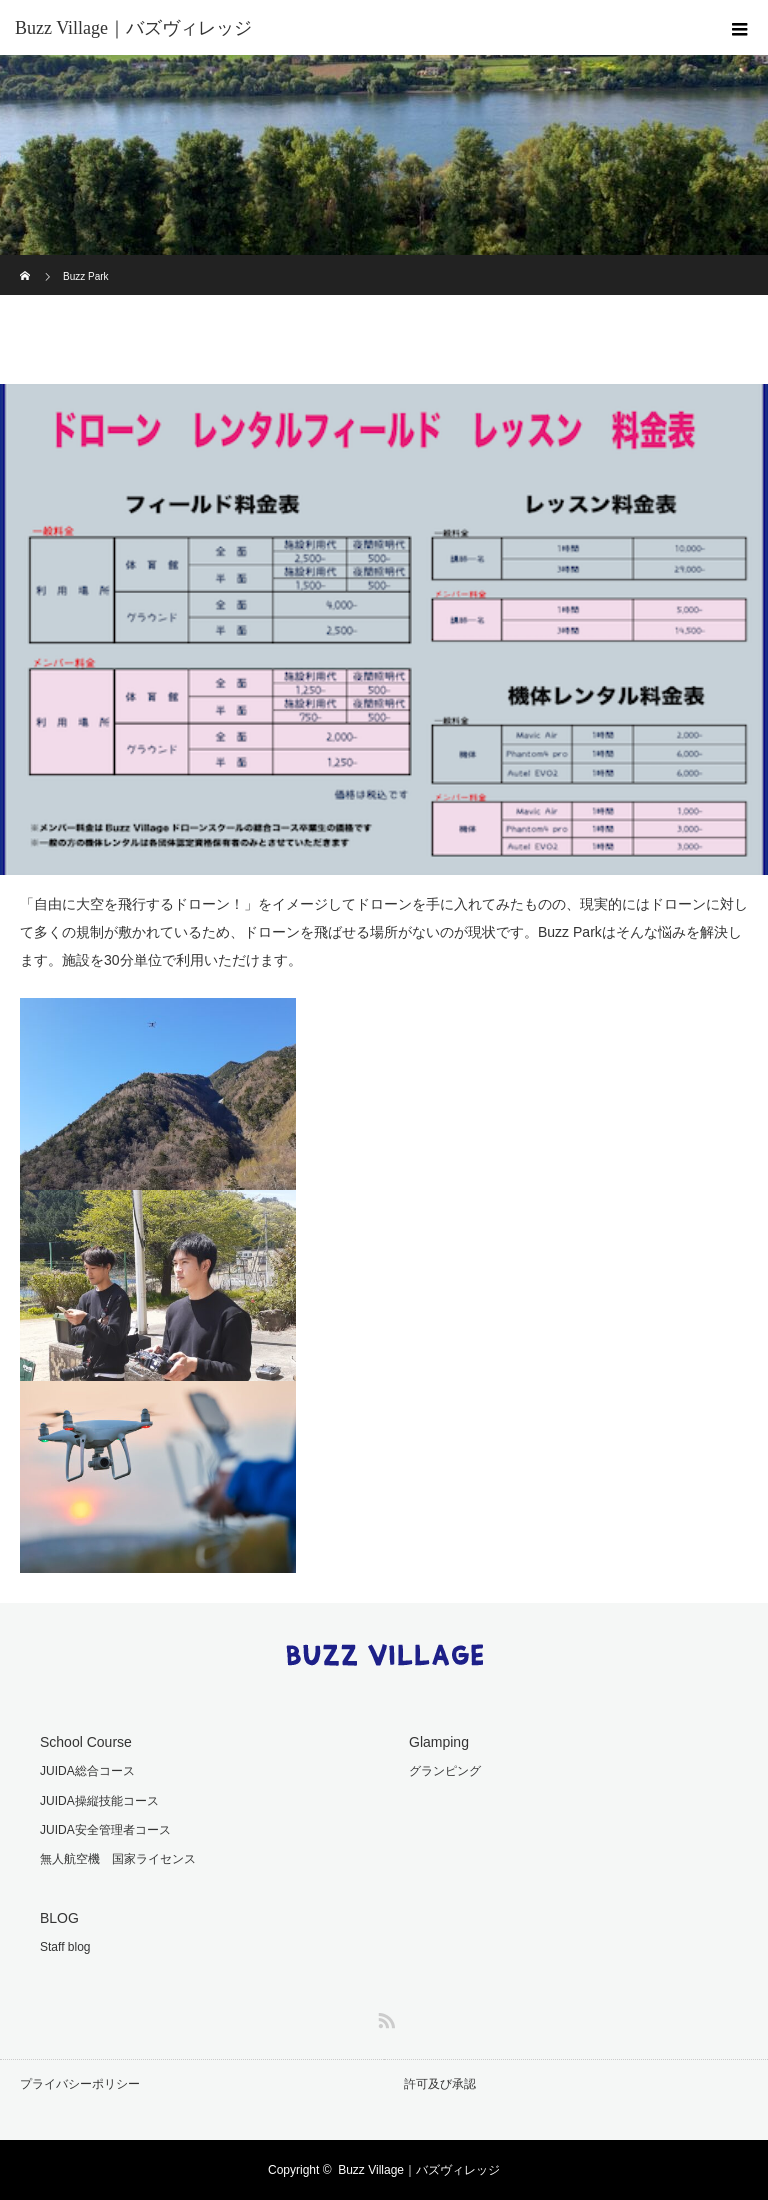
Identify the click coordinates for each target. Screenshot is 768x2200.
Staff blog (65, 1947)
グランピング (445, 1771)
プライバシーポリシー (80, 2084)
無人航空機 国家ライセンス (118, 1859)
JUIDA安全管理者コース (105, 1830)
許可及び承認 (440, 2084)
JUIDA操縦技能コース (99, 1801)
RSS (384, 2017)
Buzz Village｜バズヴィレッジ (419, 2170)
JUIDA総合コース (87, 1771)
